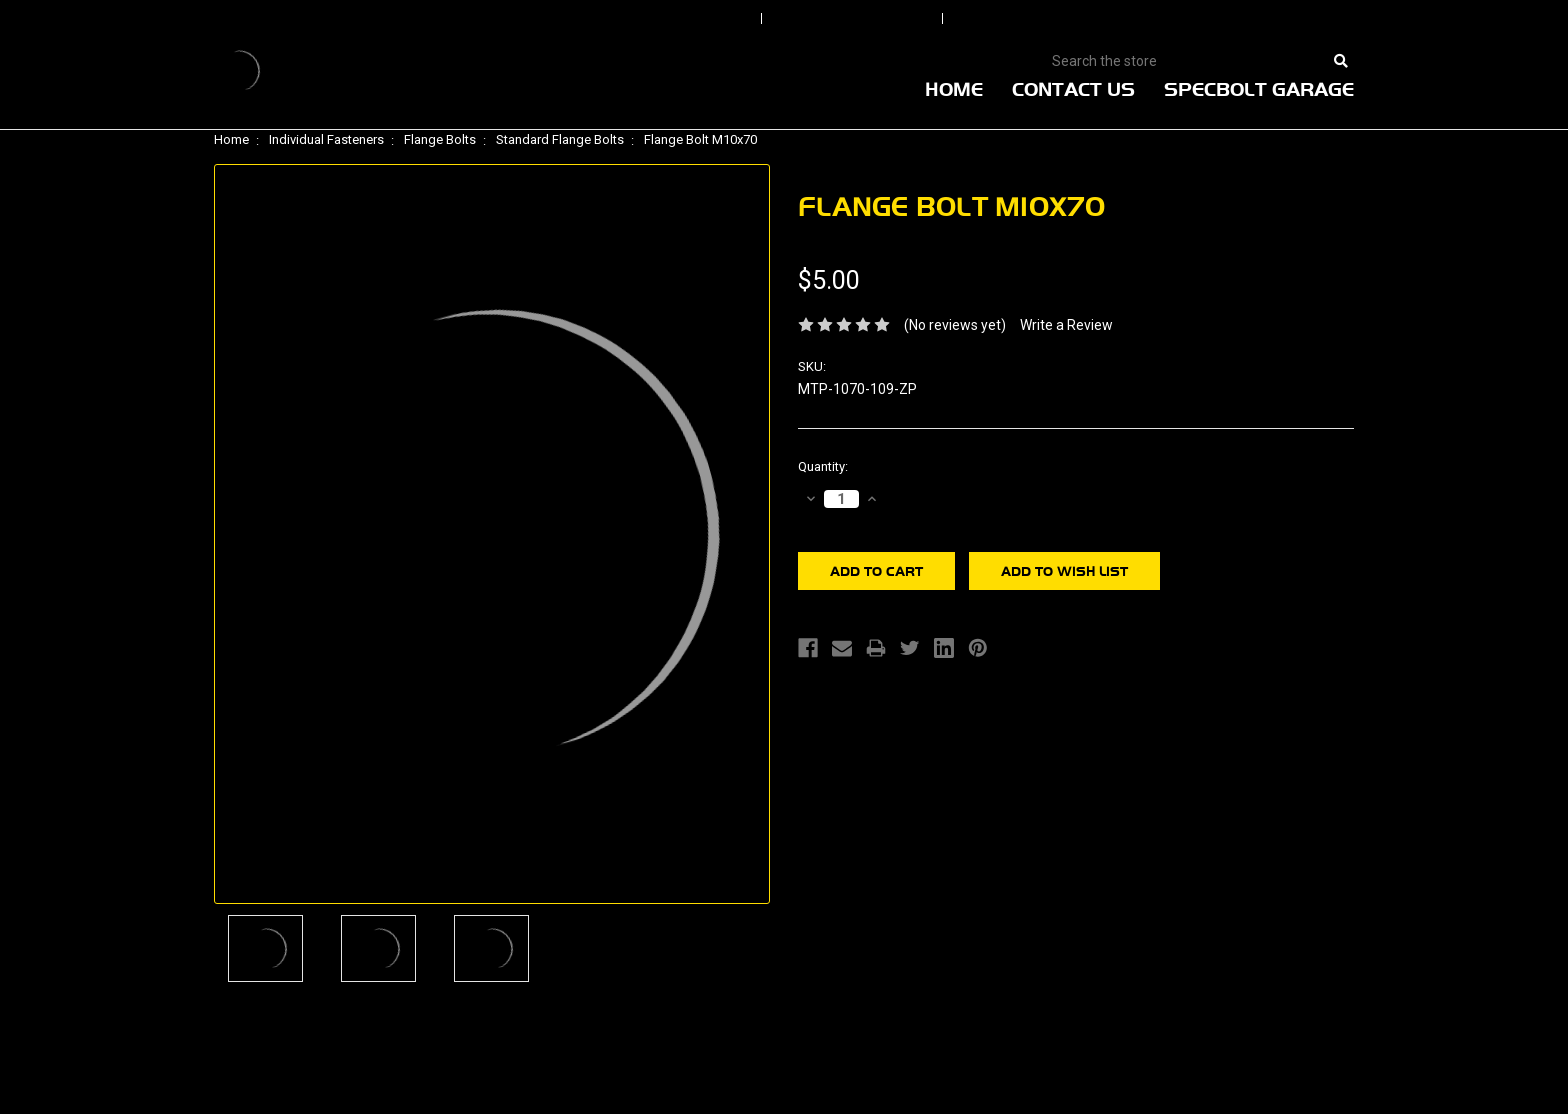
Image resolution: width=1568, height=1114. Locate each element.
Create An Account (1053, 19)
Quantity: (823, 466)
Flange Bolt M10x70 (700, 139)
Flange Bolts (440, 139)
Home (954, 89)
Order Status (854, 19)
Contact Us (1073, 89)
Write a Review (1066, 325)
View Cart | (1223, 19)
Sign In (696, 19)
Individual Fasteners (326, 139)
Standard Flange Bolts (560, 139)
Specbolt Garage (1259, 89)
